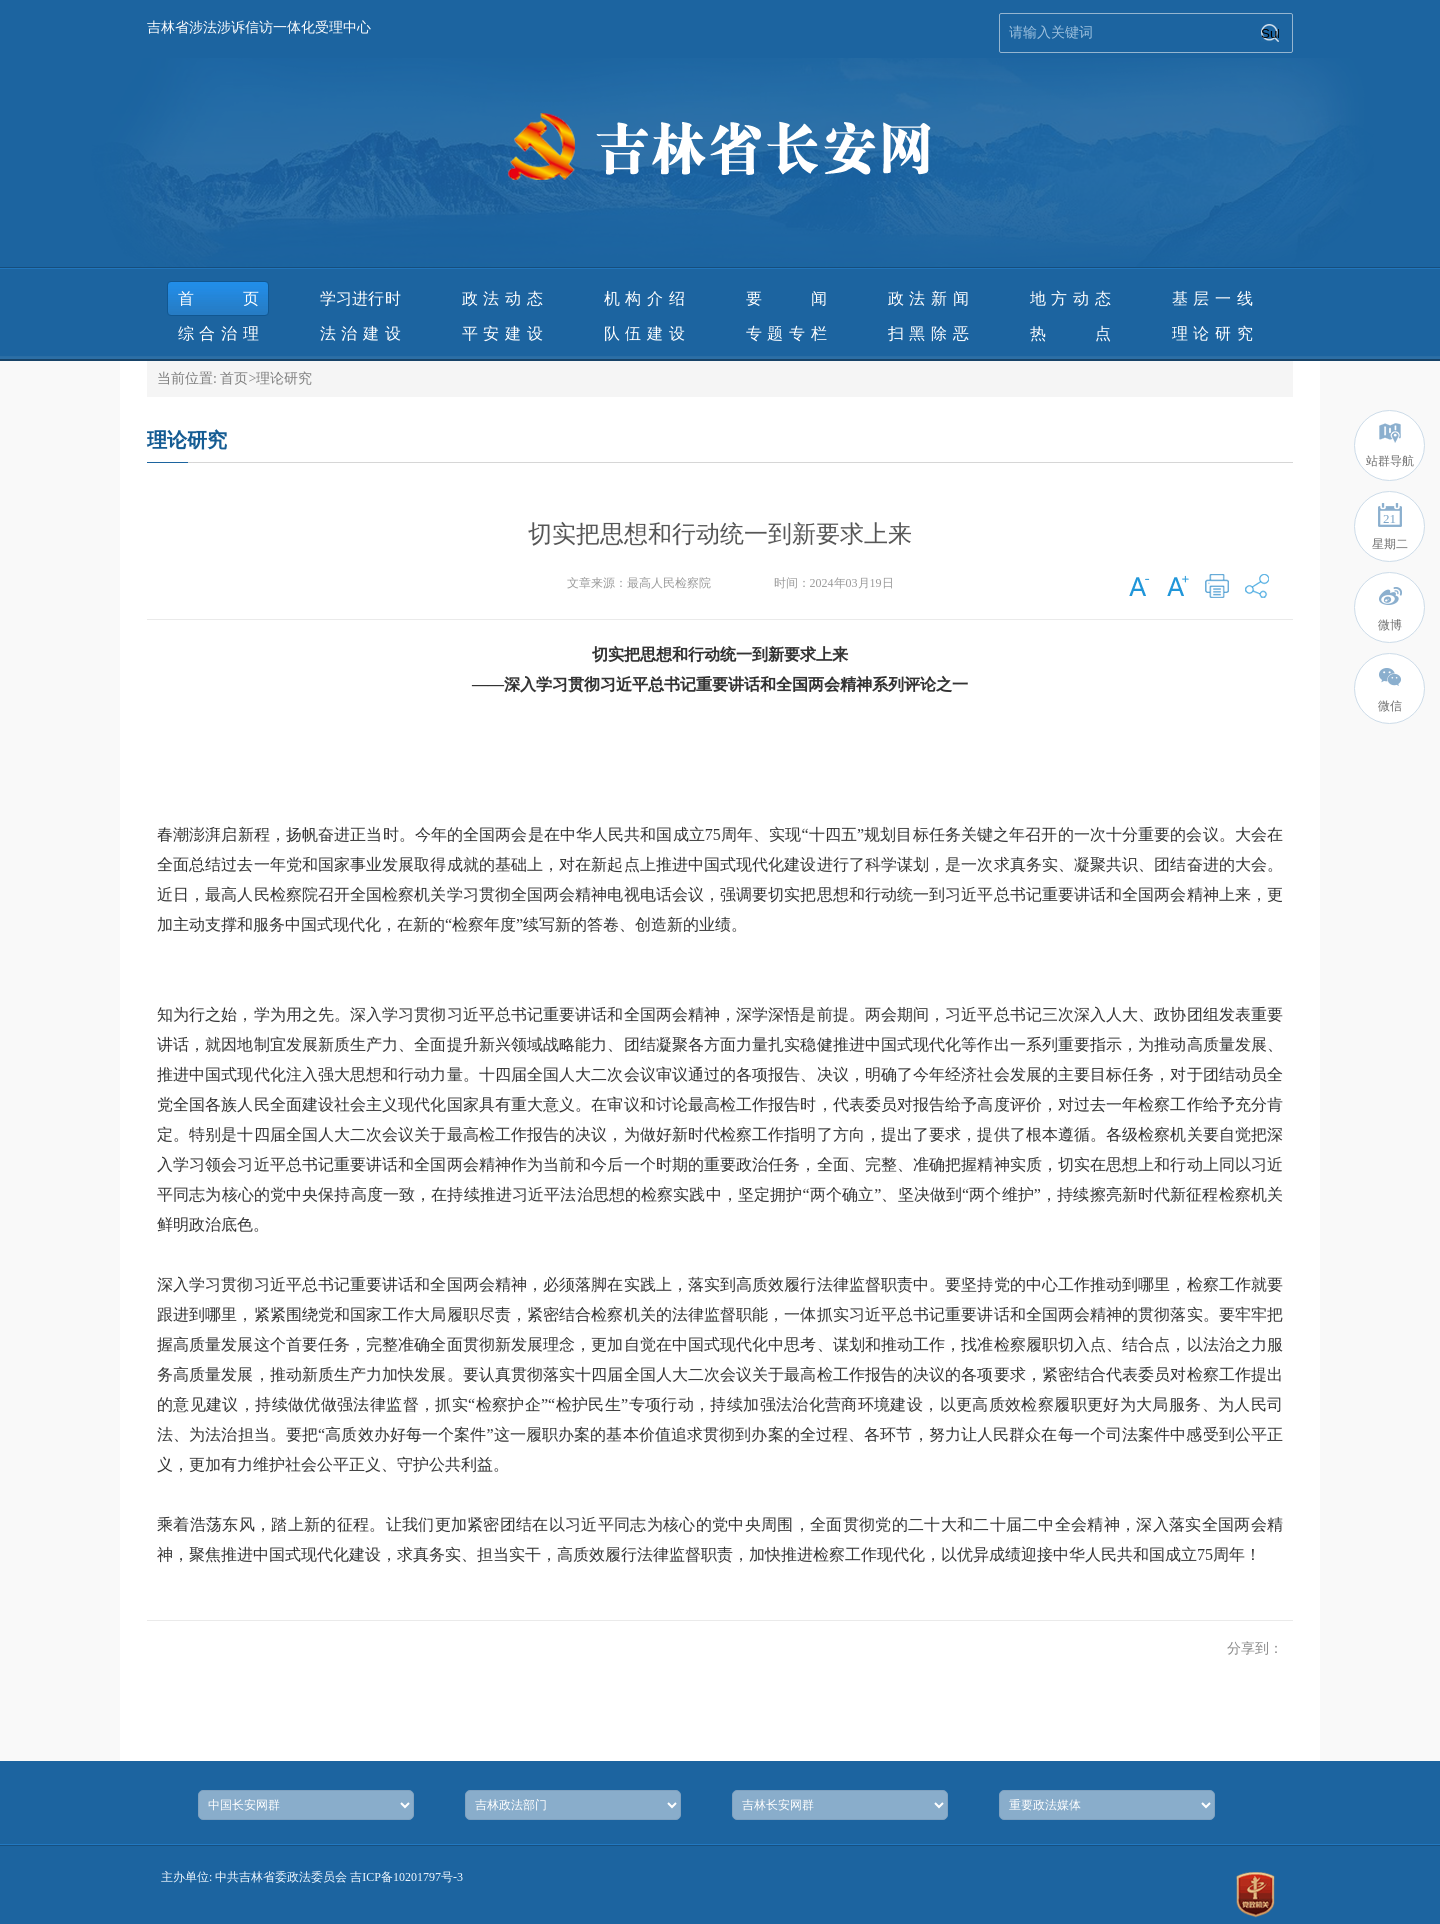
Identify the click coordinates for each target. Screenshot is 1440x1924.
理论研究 (1212, 333)
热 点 (1070, 333)
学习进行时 (360, 298)
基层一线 (1212, 298)
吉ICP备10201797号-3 (406, 1877)
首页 (218, 298)
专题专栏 (786, 333)
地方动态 (1070, 298)
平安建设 (502, 333)
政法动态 (502, 298)
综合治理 (218, 333)
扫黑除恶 (928, 333)
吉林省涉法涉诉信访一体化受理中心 (259, 27)
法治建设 (360, 333)
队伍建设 (644, 333)
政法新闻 (928, 298)
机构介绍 (644, 298)
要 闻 (786, 298)
